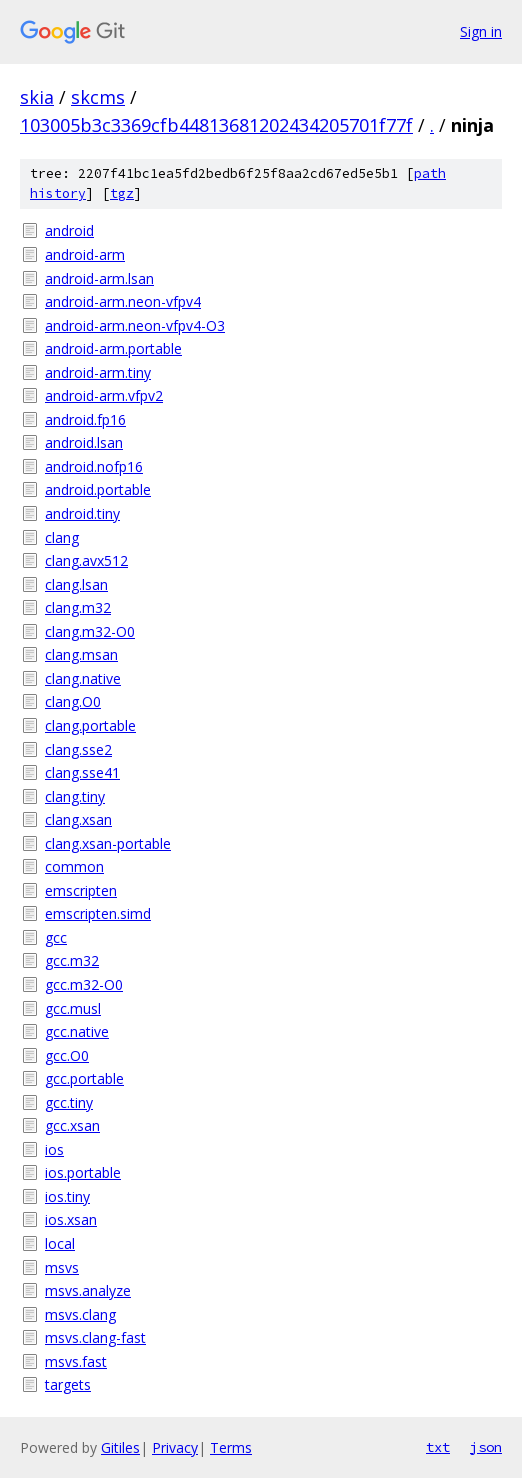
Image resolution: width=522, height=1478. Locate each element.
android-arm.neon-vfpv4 (123, 301)
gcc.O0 (67, 1055)
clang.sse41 (82, 772)
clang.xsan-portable (108, 843)
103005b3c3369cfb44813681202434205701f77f (216, 125)
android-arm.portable (113, 348)
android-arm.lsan (99, 278)
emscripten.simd (98, 913)
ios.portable (83, 1172)
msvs (62, 1267)
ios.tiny (67, 1196)
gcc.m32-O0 (84, 984)
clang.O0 (73, 701)
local (60, 1243)
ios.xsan (71, 1219)
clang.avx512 (86, 560)
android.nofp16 (94, 466)
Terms (231, 1447)
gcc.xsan (72, 1125)
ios (54, 1149)
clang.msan (81, 654)
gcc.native (77, 1031)
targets (68, 1384)
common (74, 866)
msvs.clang (80, 1314)
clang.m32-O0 (90, 631)
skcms (98, 97)
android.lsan (84, 442)
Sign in (481, 31)
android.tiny (82, 513)
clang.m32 (78, 607)
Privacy (175, 1447)
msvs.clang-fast (95, 1337)
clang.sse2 (78, 749)
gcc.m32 (72, 960)
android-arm (85, 254)
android (69, 230)
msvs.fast (76, 1361)
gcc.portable (84, 1078)
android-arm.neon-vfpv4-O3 (135, 325)
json (486, 1447)
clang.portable (90, 725)
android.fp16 (85, 419)
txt (438, 1447)
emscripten (81, 890)
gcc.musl (73, 1008)
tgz (122, 193)
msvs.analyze (88, 1290)
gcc (56, 937)
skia (37, 97)
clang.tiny (75, 796)
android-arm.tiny (98, 372)
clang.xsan (78, 819)
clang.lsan (76, 584)
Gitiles (120, 1447)
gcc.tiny (69, 1102)
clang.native (83, 678)
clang (62, 537)
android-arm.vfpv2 (104, 395)
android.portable (98, 489)
